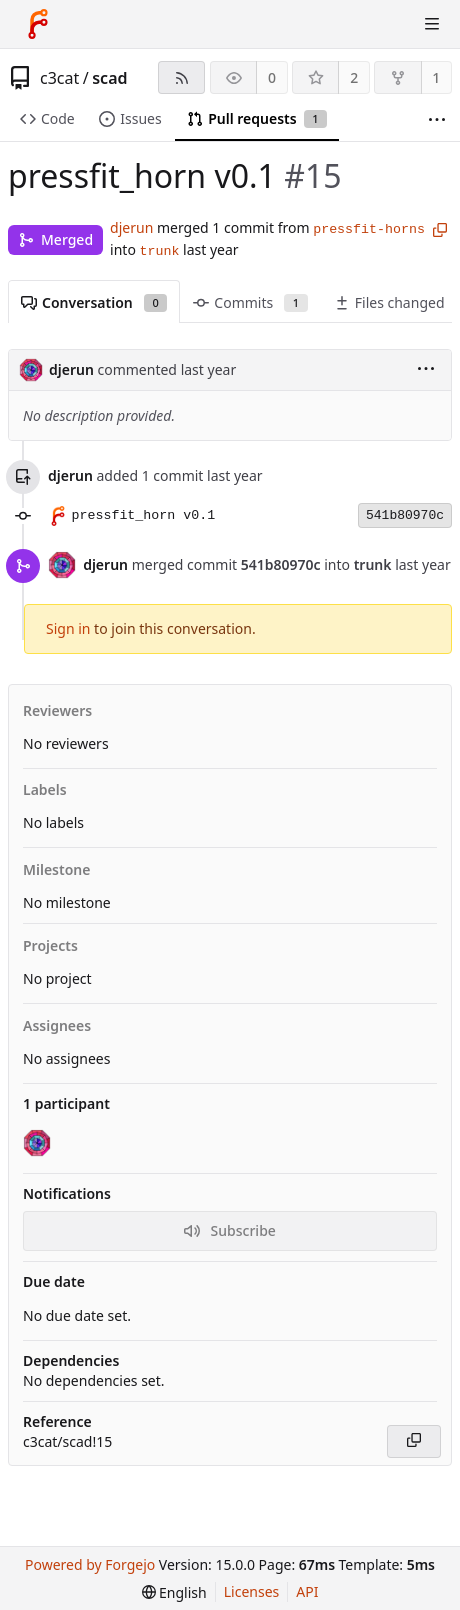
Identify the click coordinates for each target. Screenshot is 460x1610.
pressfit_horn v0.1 (144, 515)
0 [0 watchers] (272, 77)
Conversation (94, 302)
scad (109, 78)
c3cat (59, 78)
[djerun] (39, 1144)
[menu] (426, 370)
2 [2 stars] (354, 77)
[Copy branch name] (440, 230)
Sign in (68, 628)
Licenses (252, 1591)
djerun (131, 227)
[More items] (437, 119)
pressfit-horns (369, 229)
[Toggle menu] (432, 24)
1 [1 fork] (436, 77)
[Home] (38, 24)
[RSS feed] (181, 77)
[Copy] (414, 1441)
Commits (250, 302)
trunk (160, 251)
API (307, 1591)
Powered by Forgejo (90, 1564)
